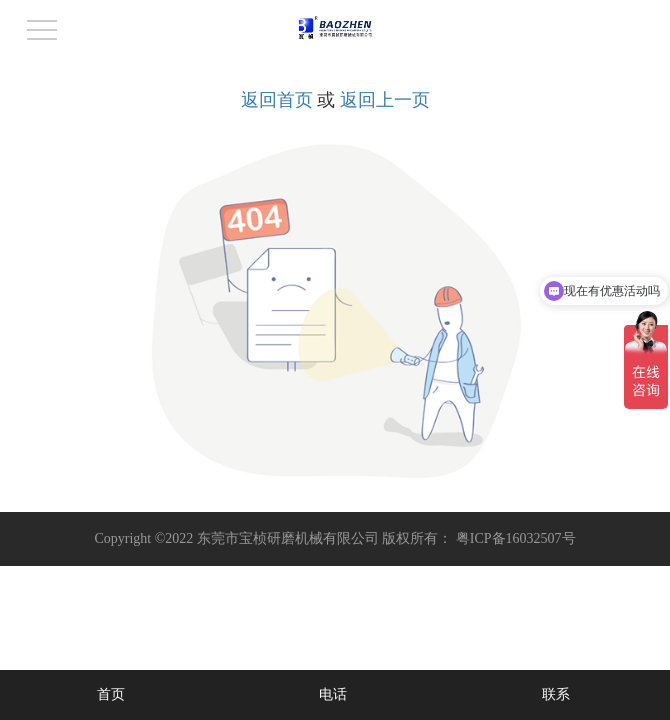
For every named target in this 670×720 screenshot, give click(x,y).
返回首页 (277, 100)
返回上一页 (385, 100)
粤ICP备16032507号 (516, 538)
